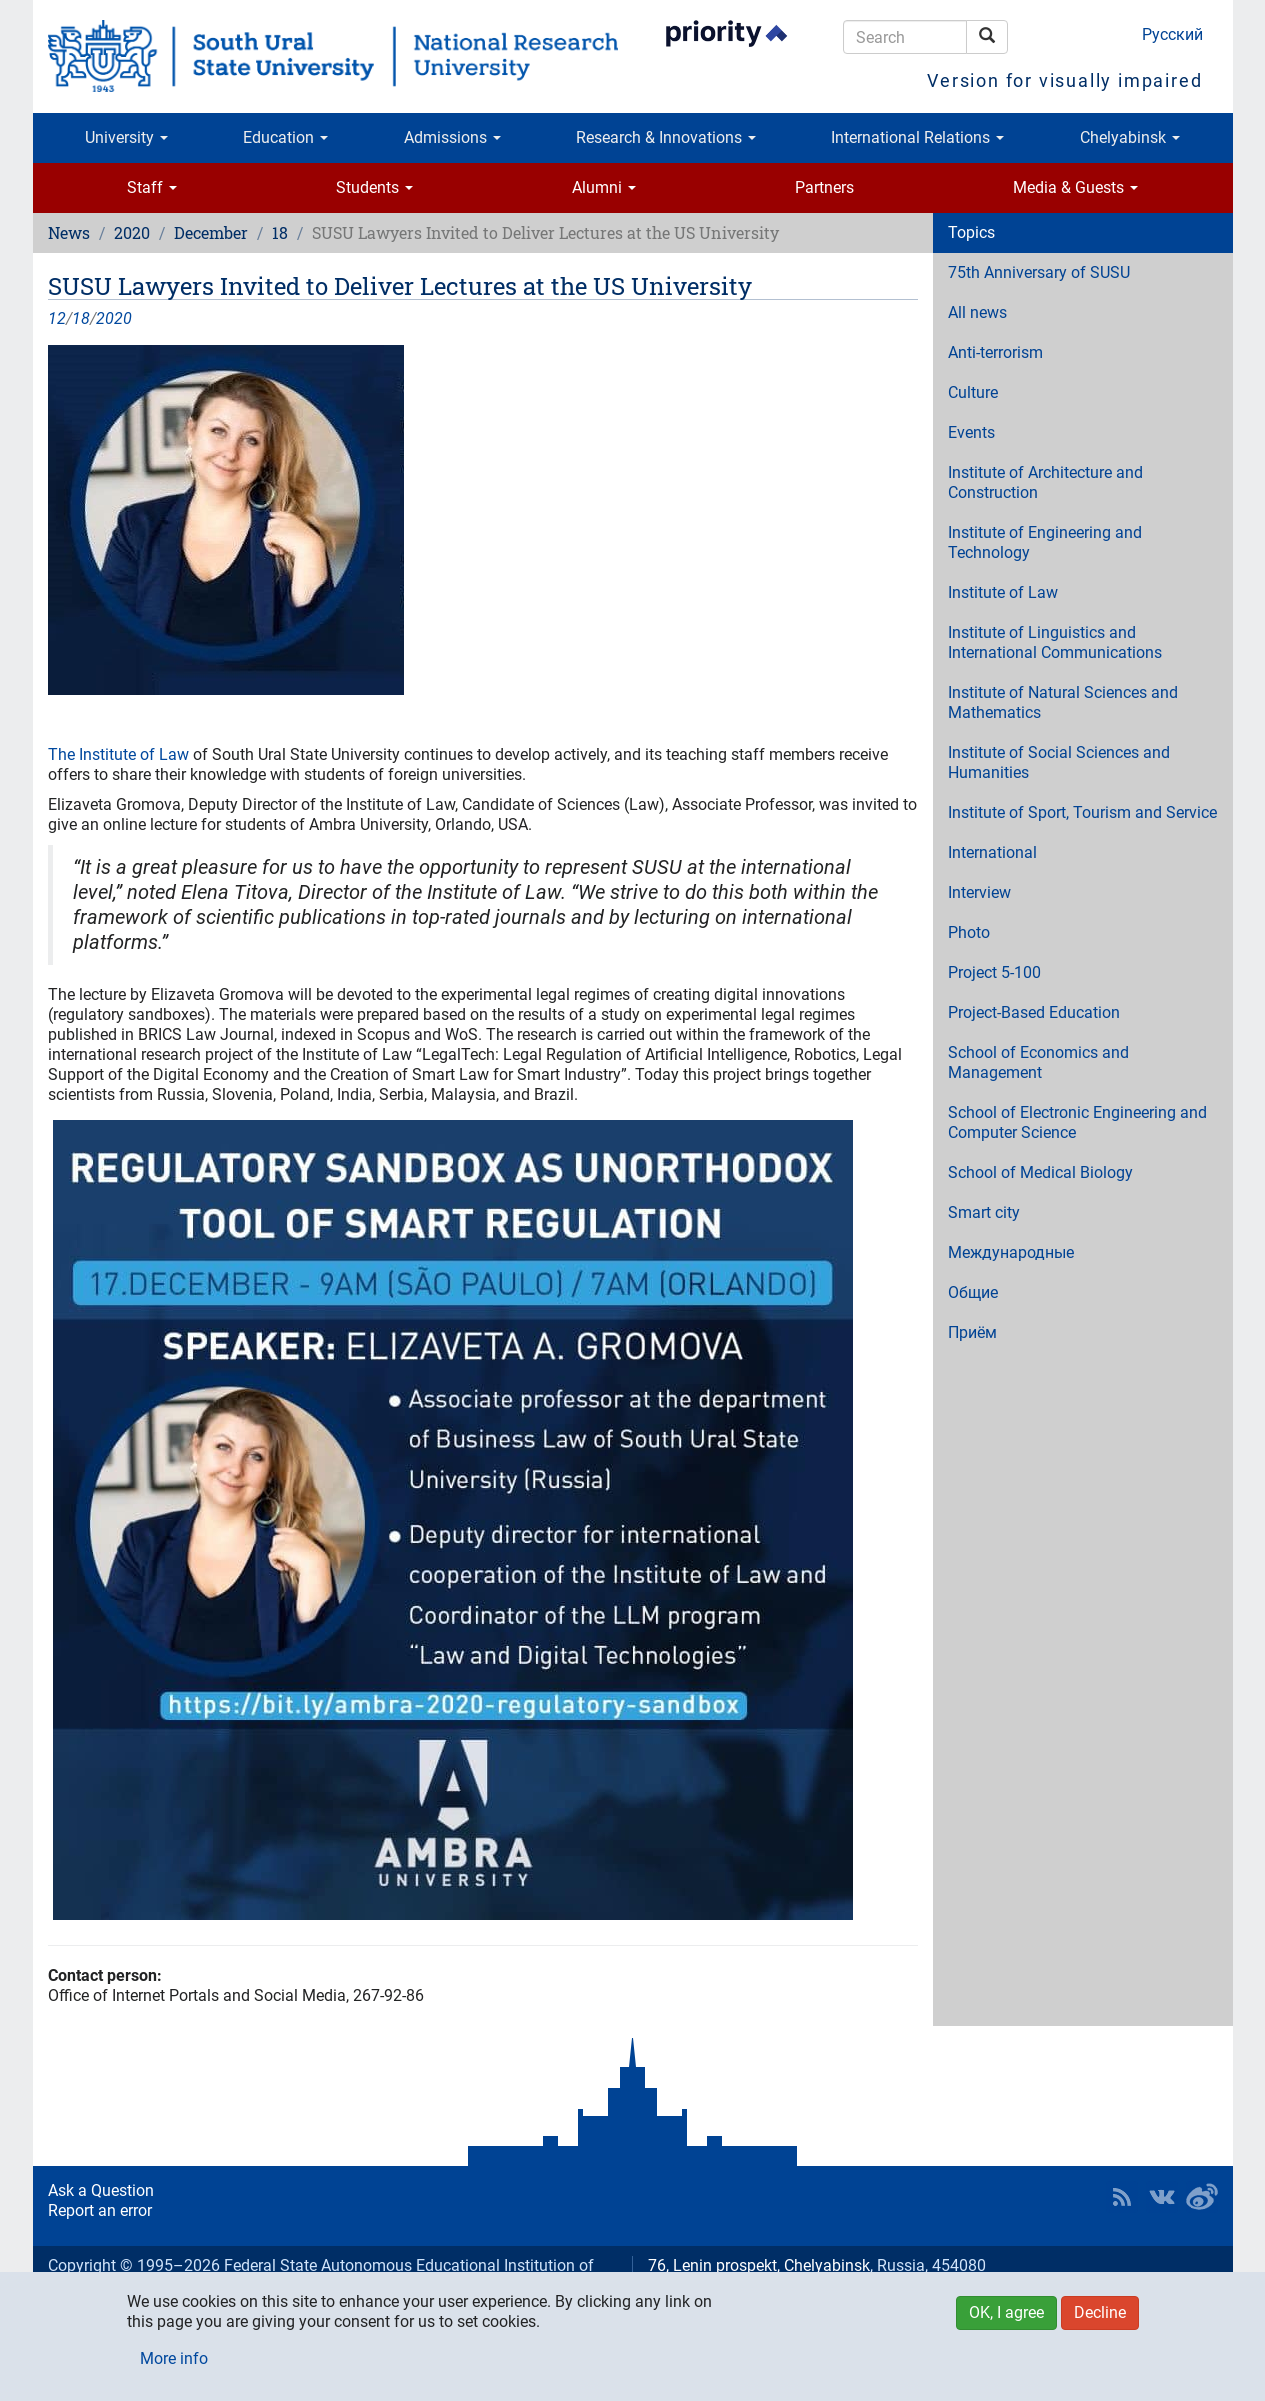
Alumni (604, 187)
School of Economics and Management (1038, 1062)
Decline (1100, 2312)
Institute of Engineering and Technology (1045, 542)
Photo (969, 932)
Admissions (452, 137)
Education (285, 137)
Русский (1172, 34)
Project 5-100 (994, 972)
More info (174, 2358)
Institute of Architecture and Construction (1045, 482)
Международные (1011, 1252)
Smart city (984, 1212)
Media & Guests (1075, 187)
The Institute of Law (120, 754)
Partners (824, 187)
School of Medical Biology (1040, 1172)
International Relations (917, 137)
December (211, 232)
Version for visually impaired (1064, 80)
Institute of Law (1003, 592)
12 (57, 318)
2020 (132, 232)
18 (280, 232)
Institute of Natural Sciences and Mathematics (1063, 702)
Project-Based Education (1034, 1012)
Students (374, 187)
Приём (972, 1332)
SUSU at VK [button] (1162, 2197)
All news (977, 312)
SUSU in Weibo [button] (1202, 2197)
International (992, 852)
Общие (973, 1292)
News (69, 232)
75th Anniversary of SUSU (1039, 272)
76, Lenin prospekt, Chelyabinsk (759, 2265)
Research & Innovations (666, 137)
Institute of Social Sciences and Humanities (1059, 762)
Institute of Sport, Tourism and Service (1082, 812)
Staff (152, 187)
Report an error (100, 2210)
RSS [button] (1122, 2197)
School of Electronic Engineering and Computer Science (1077, 1122)
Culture (973, 392)
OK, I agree (1006, 2312)
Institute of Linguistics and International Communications (1055, 642)
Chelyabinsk (1130, 137)
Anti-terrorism (995, 352)
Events (971, 432)
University (126, 137)
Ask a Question (101, 2190)
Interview (979, 892)
